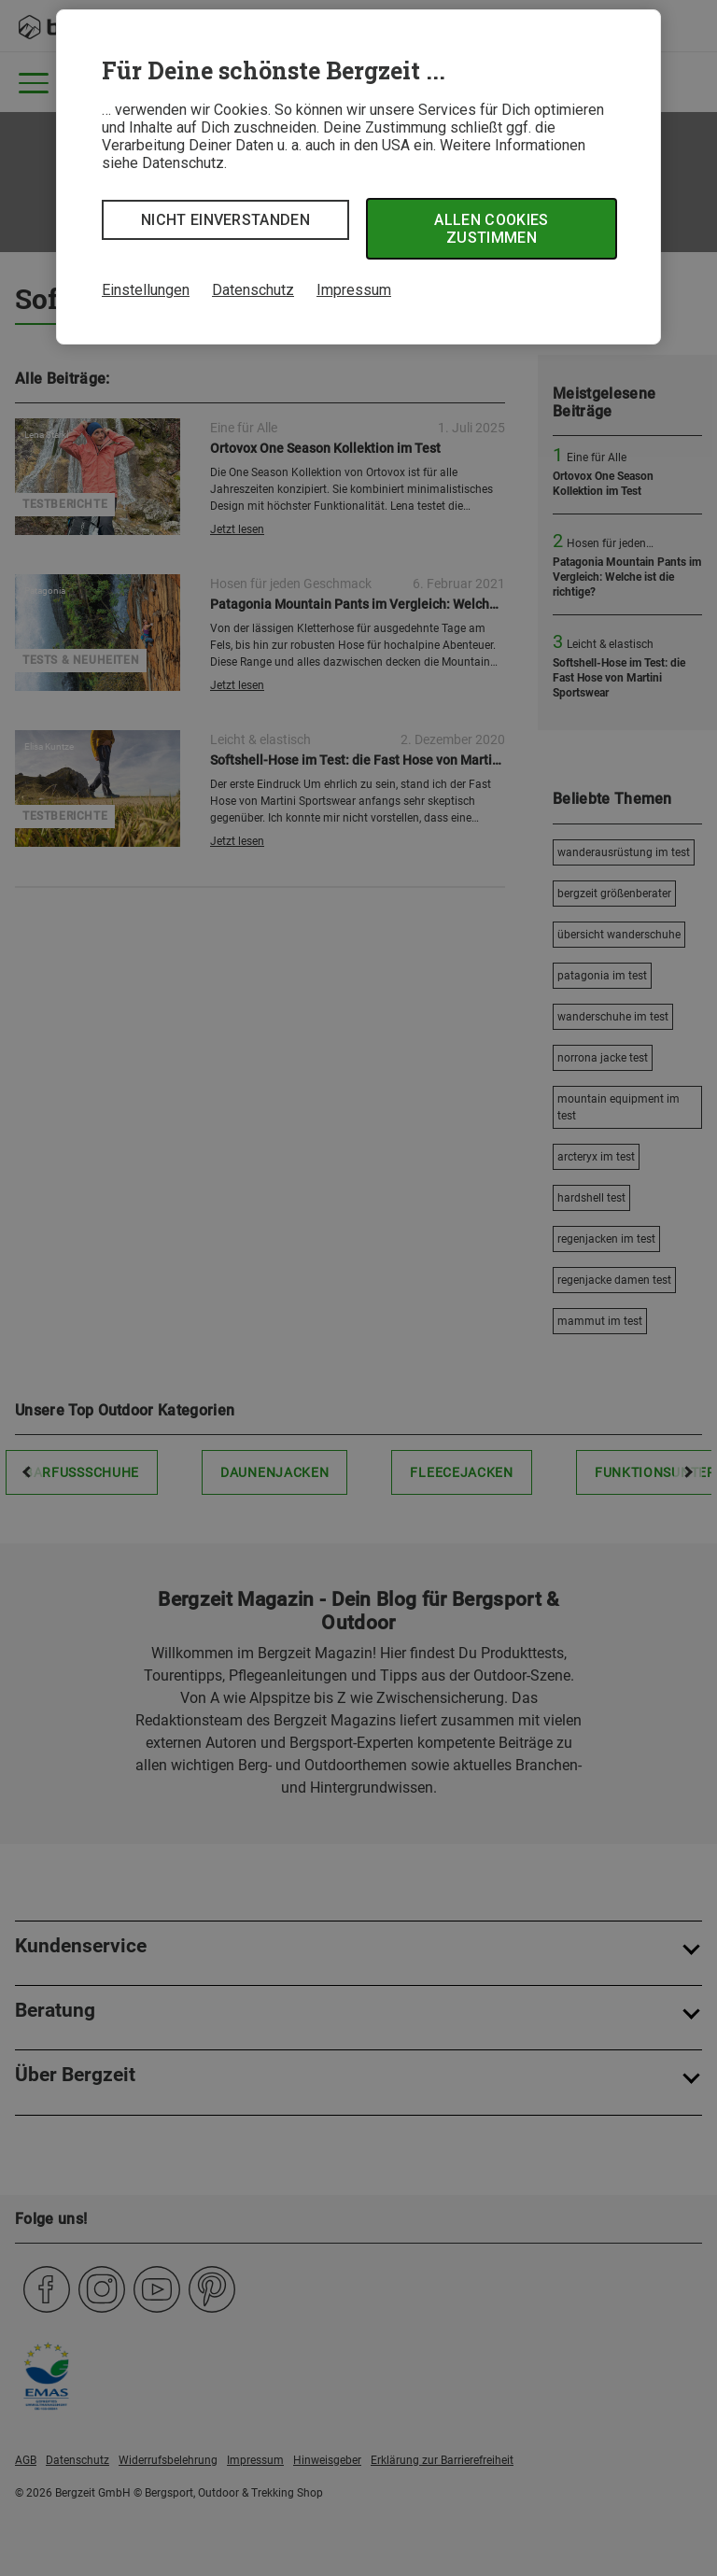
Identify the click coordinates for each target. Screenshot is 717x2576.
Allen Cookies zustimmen (491, 228)
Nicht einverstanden (225, 220)
